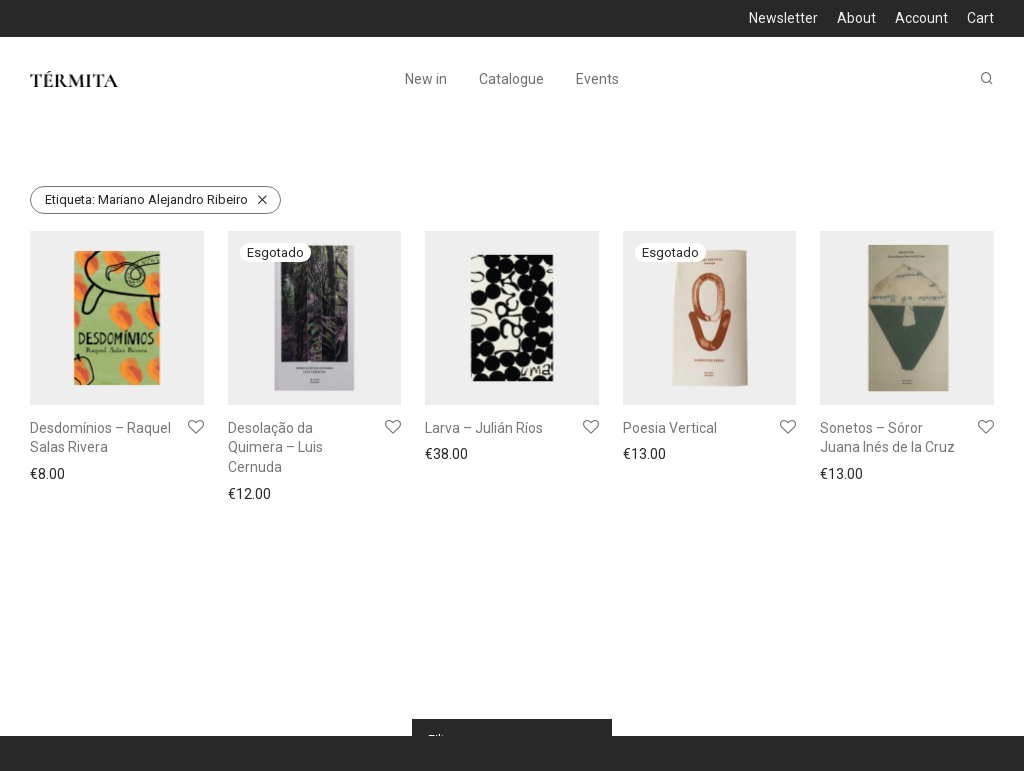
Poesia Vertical (670, 428)
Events (597, 80)
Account (921, 18)
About (856, 18)
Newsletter (783, 18)
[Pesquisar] (987, 79)
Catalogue (511, 80)
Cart (980, 18)
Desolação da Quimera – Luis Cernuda (275, 447)
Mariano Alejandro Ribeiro (146, 199)
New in (426, 80)
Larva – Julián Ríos (484, 428)
